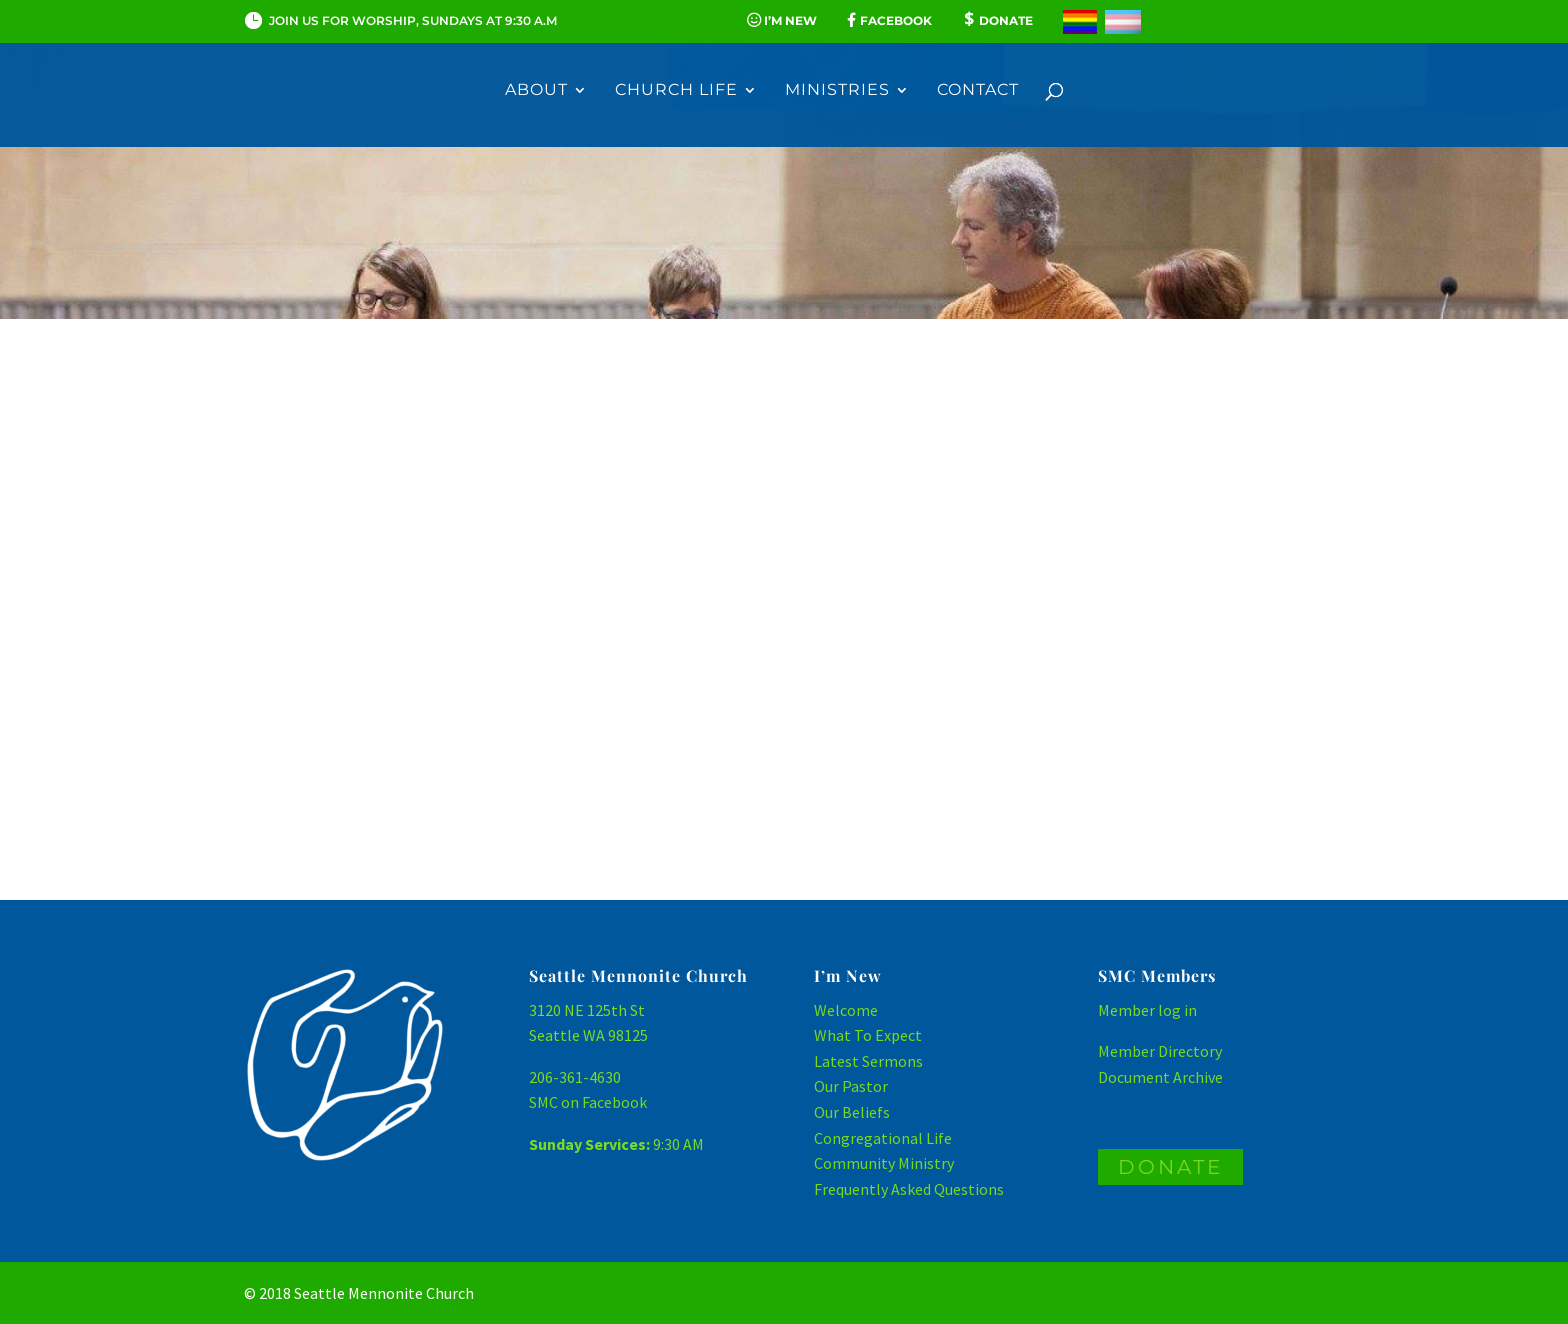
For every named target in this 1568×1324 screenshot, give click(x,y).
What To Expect (868, 1035)
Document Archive (1160, 1077)
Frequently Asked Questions (909, 1189)
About (536, 91)
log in (1177, 1010)
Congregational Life (883, 1138)
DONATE (1170, 1167)
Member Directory (1160, 1051)
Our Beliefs (852, 1112)
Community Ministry (884, 1163)
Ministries (837, 91)
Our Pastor (851, 1086)
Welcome (846, 1010)
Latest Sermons (868, 1061)
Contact (978, 91)
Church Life (676, 91)
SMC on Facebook (588, 1102)
